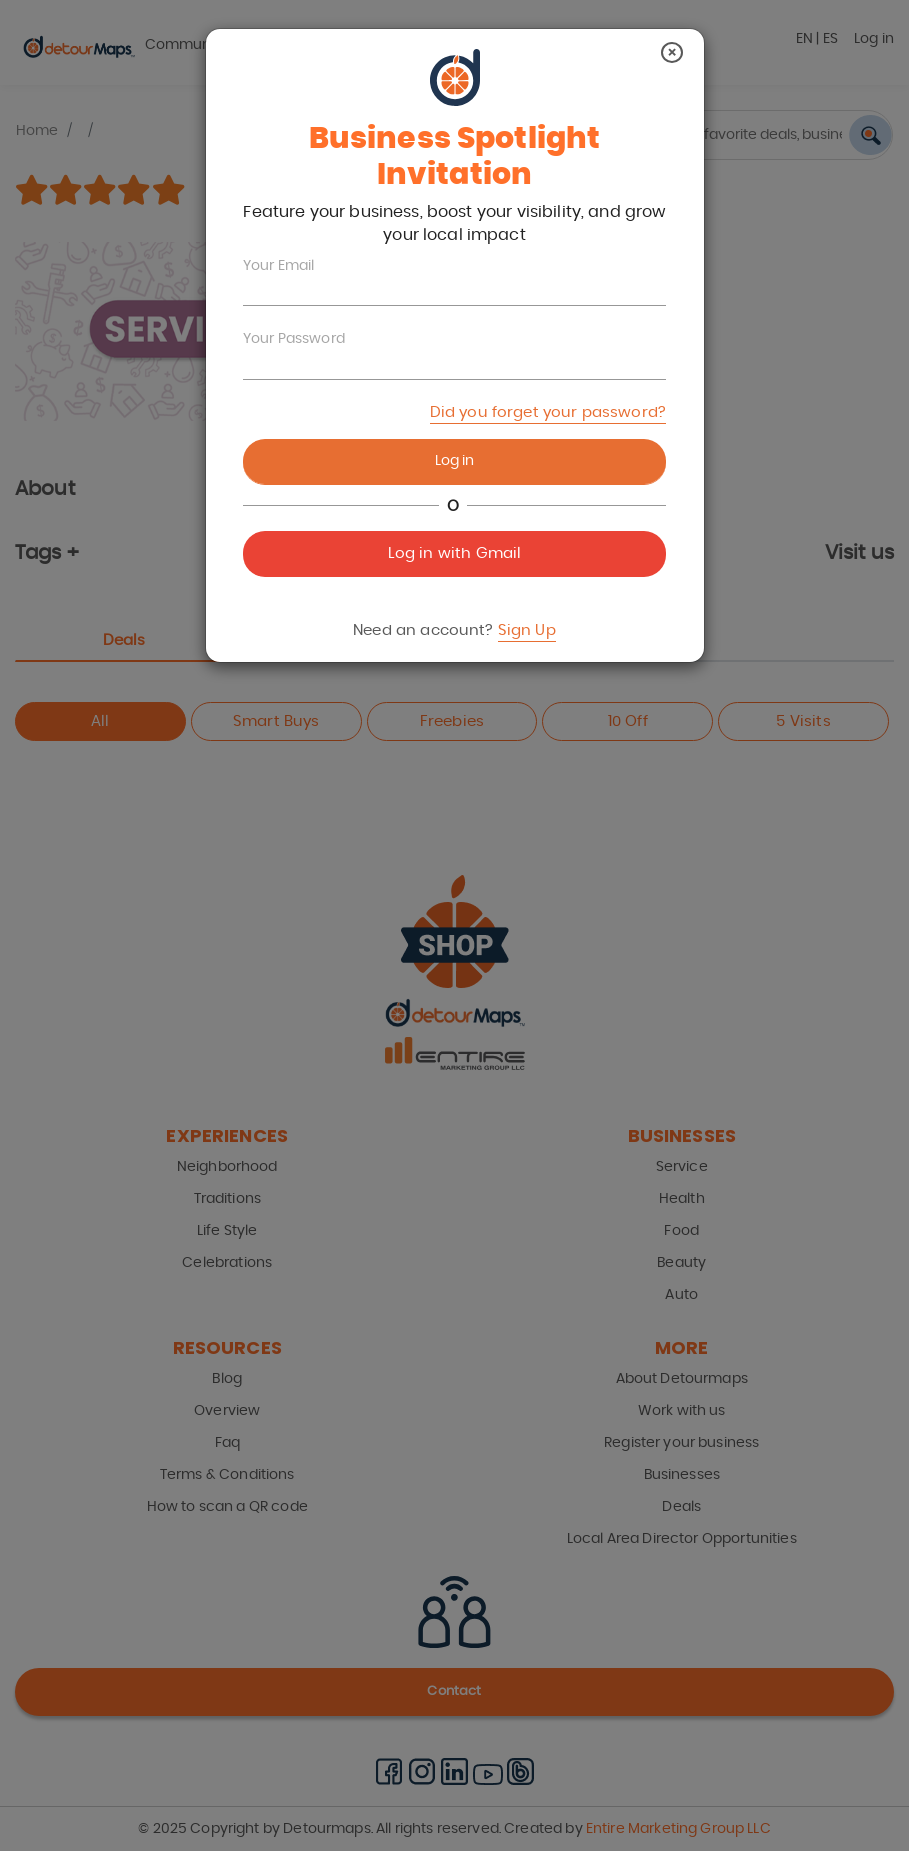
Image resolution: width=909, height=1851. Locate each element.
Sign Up (527, 630)
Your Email (279, 266)
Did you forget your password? (548, 412)
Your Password (294, 339)
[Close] (672, 52)
